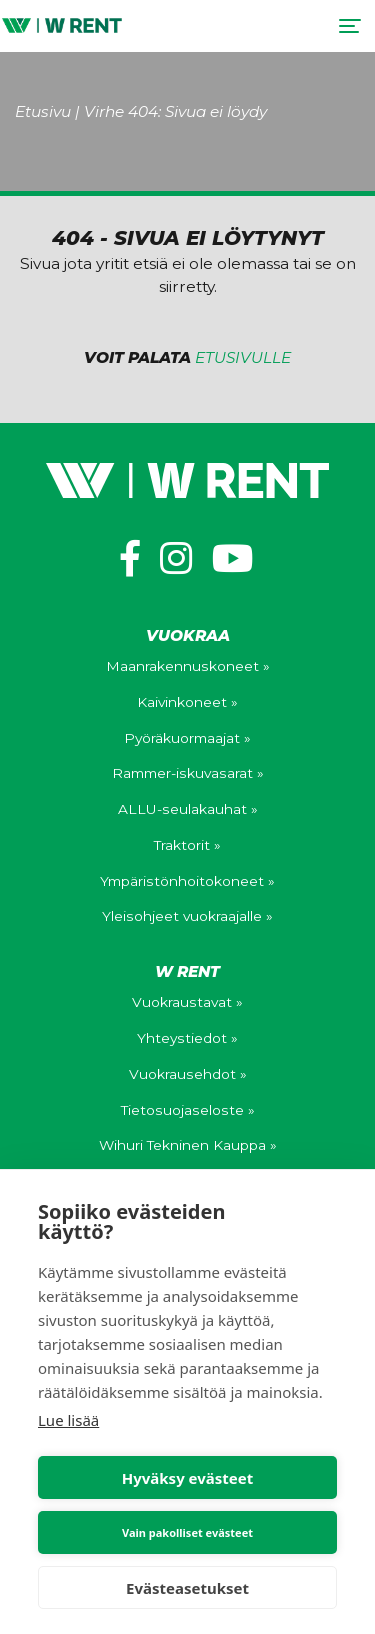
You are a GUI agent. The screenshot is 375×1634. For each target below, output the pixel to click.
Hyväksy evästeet (188, 1478)
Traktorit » (187, 845)
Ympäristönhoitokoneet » (187, 881)
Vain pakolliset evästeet (187, 1532)
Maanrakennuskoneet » (188, 666)
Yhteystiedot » (187, 1038)
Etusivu (43, 111)
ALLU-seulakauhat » (188, 809)
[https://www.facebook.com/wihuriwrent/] (130, 559)
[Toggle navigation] (349, 26)
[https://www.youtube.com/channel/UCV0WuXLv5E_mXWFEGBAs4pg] (233, 559)
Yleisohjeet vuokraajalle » (187, 916)
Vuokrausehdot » (188, 1074)
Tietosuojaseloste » (188, 1110)
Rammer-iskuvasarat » (188, 773)
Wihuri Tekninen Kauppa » (188, 1145)
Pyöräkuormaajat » (187, 738)
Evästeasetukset (187, 1588)
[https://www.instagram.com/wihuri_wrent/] (176, 559)
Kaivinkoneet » (187, 702)
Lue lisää (68, 1420)
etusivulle (243, 357)
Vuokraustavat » (187, 1002)
